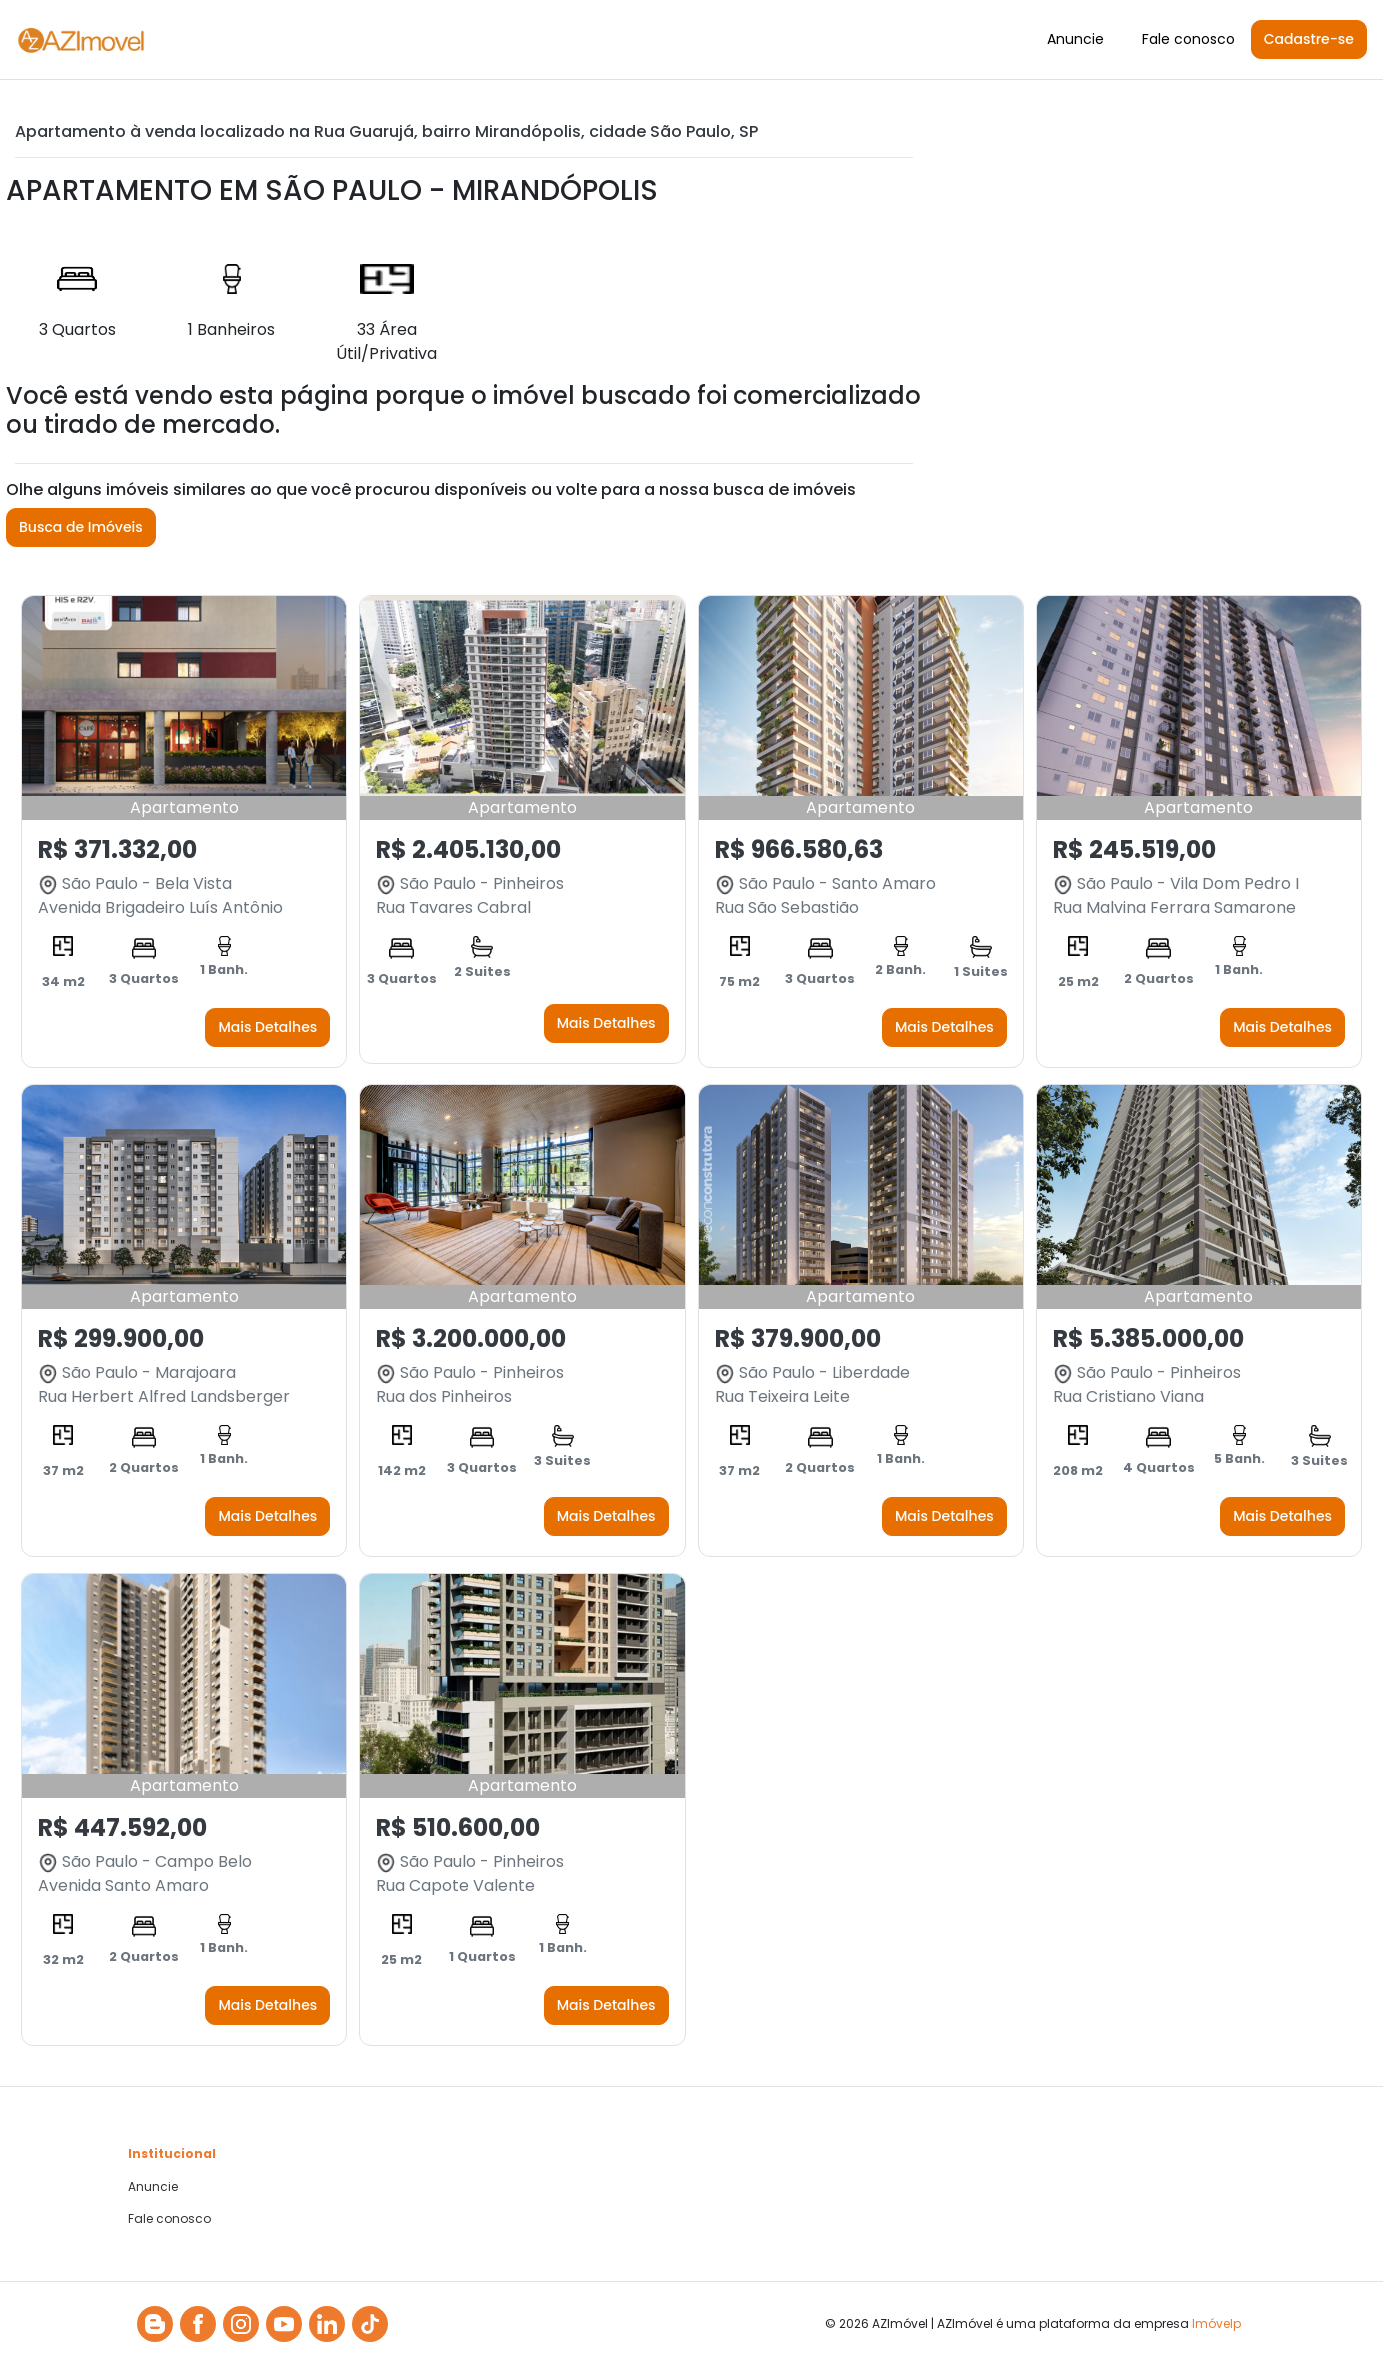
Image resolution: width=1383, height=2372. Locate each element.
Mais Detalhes (267, 1027)
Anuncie (1075, 39)
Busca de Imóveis (81, 527)
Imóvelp (1216, 2323)
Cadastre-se (1309, 39)
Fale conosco (1188, 39)
